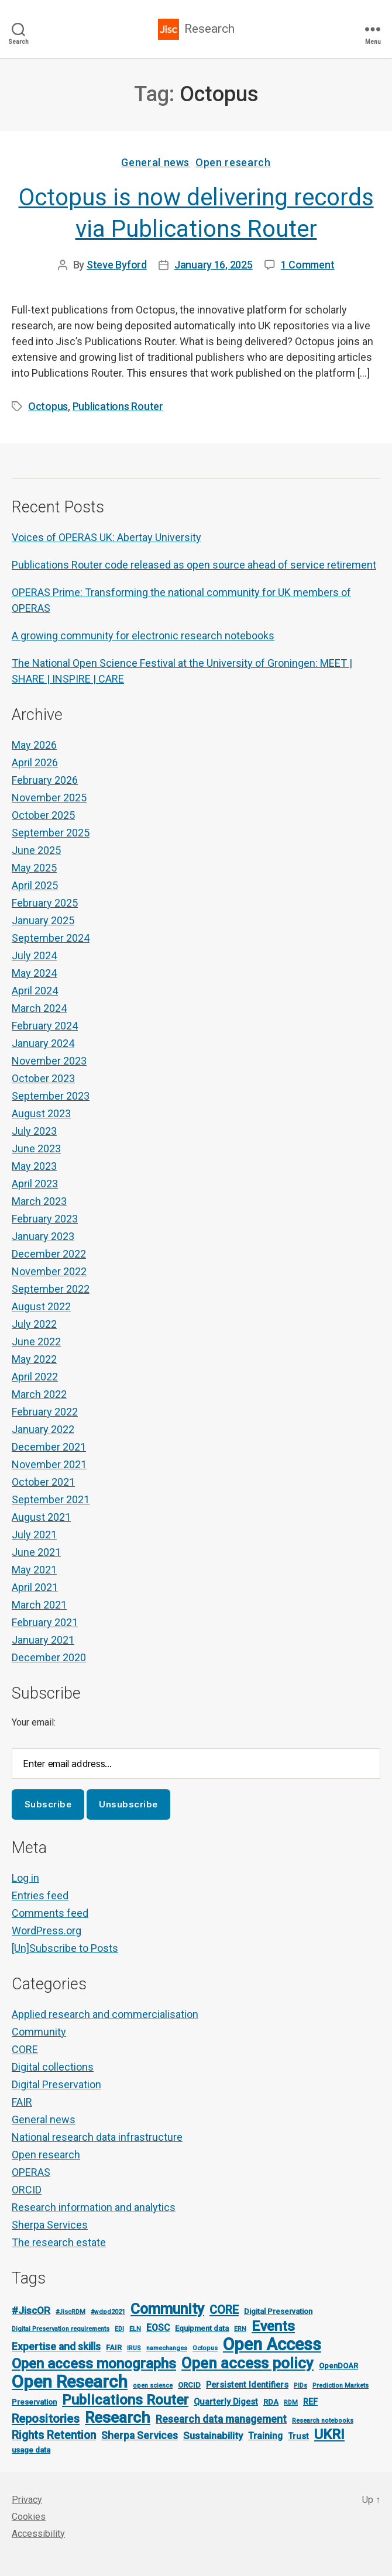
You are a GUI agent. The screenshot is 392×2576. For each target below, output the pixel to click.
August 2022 (41, 1306)
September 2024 (51, 938)
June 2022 (36, 1341)
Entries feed (40, 1895)
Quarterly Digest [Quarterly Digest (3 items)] (226, 2402)
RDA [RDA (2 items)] (270, 2402)
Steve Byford (117, 265)
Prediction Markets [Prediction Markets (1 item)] (340, 2385)
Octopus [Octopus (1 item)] (205, 2348)
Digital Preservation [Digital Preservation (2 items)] (278, 2311)
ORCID (27, 2190)
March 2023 (39, 1201)
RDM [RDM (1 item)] (291, 2402)
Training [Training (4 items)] (265, 2435)
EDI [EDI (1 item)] (119, 2329)
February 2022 (45, 1412)
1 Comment (308, 265)
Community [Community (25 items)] (167, 2309)
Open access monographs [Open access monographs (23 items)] (94, 2363)
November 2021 (49, 1464)
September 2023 (51, 1096)
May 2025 (34, 868)
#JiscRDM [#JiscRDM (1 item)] (70, 2312)
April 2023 (35, 1183)
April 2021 (35, 1587)
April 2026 (35, 762)
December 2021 (49, 1447)
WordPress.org (46, 1930)
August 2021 (41, 1517)
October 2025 (43, 815)
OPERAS (31, 2172)
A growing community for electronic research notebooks (143, 635)
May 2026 (34, 745)
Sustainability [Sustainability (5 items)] (213, 2435)
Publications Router (118, 406)
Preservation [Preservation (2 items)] (34, 2402)
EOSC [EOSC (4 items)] (158, 2327)
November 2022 (49, 1271)
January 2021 (43, 1640)
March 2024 (39, 1008)
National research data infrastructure (97, 2137)
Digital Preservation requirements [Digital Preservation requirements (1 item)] (60, 2329)
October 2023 (43, 1078)
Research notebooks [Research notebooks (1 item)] (322, 2421)
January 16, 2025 (213, 265)
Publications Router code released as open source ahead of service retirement (194, 565)
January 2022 (43, 1429)
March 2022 (39, 1394)
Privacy (27, 2499)
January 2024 (43, 1043)
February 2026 (45, 780)
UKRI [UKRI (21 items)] (329, 2434)
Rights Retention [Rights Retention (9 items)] (54, 2435)
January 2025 (43, 920)
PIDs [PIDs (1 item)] (300, 2385)
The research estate (59, 2242)
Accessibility (38, 2533)
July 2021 (34, 1534)
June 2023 (36, 1148)
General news (155, 162)
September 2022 (51, 1289)
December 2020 (49, 1657)
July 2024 (34, 955)
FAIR (22, 2102)
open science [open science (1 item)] (153, 2385)
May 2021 (34, 1569)
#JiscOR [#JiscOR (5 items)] (31, 2310)
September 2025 (51, 832)
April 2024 (35, 990)
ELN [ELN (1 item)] (135, 2329)
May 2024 (34, 973)
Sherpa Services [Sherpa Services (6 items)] (139, 2435)
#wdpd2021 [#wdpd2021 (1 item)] (108, 2312)
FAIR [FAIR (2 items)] (114, 2347)
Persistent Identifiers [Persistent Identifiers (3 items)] (247, 2385)
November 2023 (49, 1061)
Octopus (48, 406)
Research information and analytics (94, 2207)
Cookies (29, 2516)
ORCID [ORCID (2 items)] (189, 2385)
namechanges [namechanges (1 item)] (166, 2348)
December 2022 (49, 1254)
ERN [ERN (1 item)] (240, 2329)
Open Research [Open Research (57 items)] (70, 2382)
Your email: (34, 1722)
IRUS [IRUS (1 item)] (134, 2348)
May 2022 (34, 1359)
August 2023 (41, 1113)
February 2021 (45, 1622)
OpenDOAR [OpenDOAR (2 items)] (338, 2365)
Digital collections (53, 2067)
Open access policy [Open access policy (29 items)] (247, 2363)
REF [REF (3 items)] (310, 2402)
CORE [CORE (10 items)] (224, 2310)
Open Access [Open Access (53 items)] (272, 2344)
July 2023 (34, 1131)
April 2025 (35, 885)
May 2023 (34, 1166)
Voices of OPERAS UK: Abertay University (106, 537)
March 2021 (39, 1605)
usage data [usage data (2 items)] (31, 2450)
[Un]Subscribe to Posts (65, 1948)
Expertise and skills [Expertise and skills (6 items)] (56, 2347)
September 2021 (51, 1499)
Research (209, 29)
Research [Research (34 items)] (117, 2417)
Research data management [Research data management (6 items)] (221, 2419)
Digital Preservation (56, 2084)
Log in (25, 1878)
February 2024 (45, 1026)
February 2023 (45, 1219)
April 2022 (35, 1376)
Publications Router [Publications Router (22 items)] (125, 2400)
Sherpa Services (50, 2225)
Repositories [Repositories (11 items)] (46, 2419)
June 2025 (36, 850)
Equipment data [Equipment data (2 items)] (202, 2328)
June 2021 (36, 1552)
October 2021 (43, 1482)
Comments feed (50, 1913)
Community (39, 2032)
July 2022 (34, 1324)
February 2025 (45, 903)
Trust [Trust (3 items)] (298, 2436)
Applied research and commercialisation (105, 2014)
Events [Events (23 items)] (273, 2325)
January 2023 (43, 1236)
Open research (233, 162)
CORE (25, 2049)
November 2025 (49, 797)
